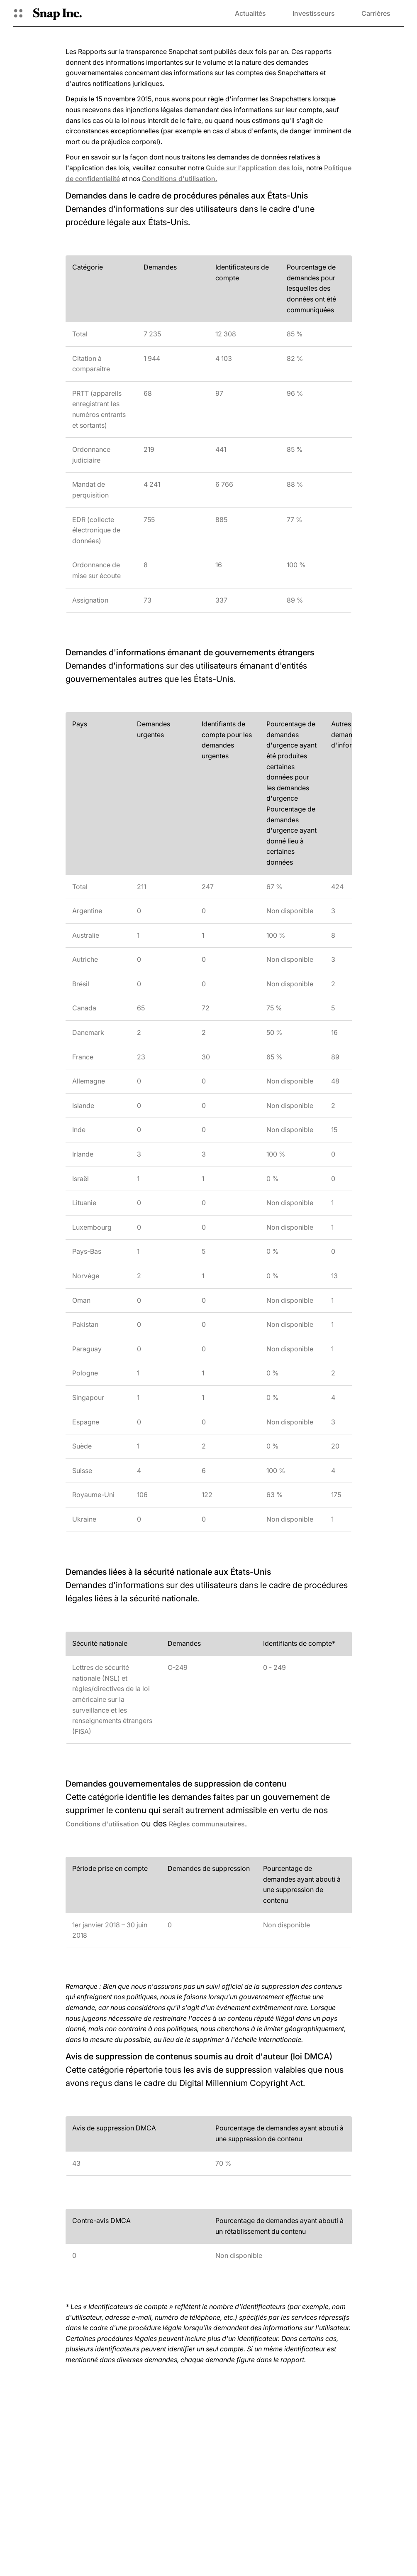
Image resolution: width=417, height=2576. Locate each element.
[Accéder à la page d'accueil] (57, 13)
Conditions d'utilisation (102, 1824)
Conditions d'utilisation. (179, 178)
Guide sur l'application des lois (254, 168)
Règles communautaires (207, 1824)
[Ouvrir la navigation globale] (18, 13)
